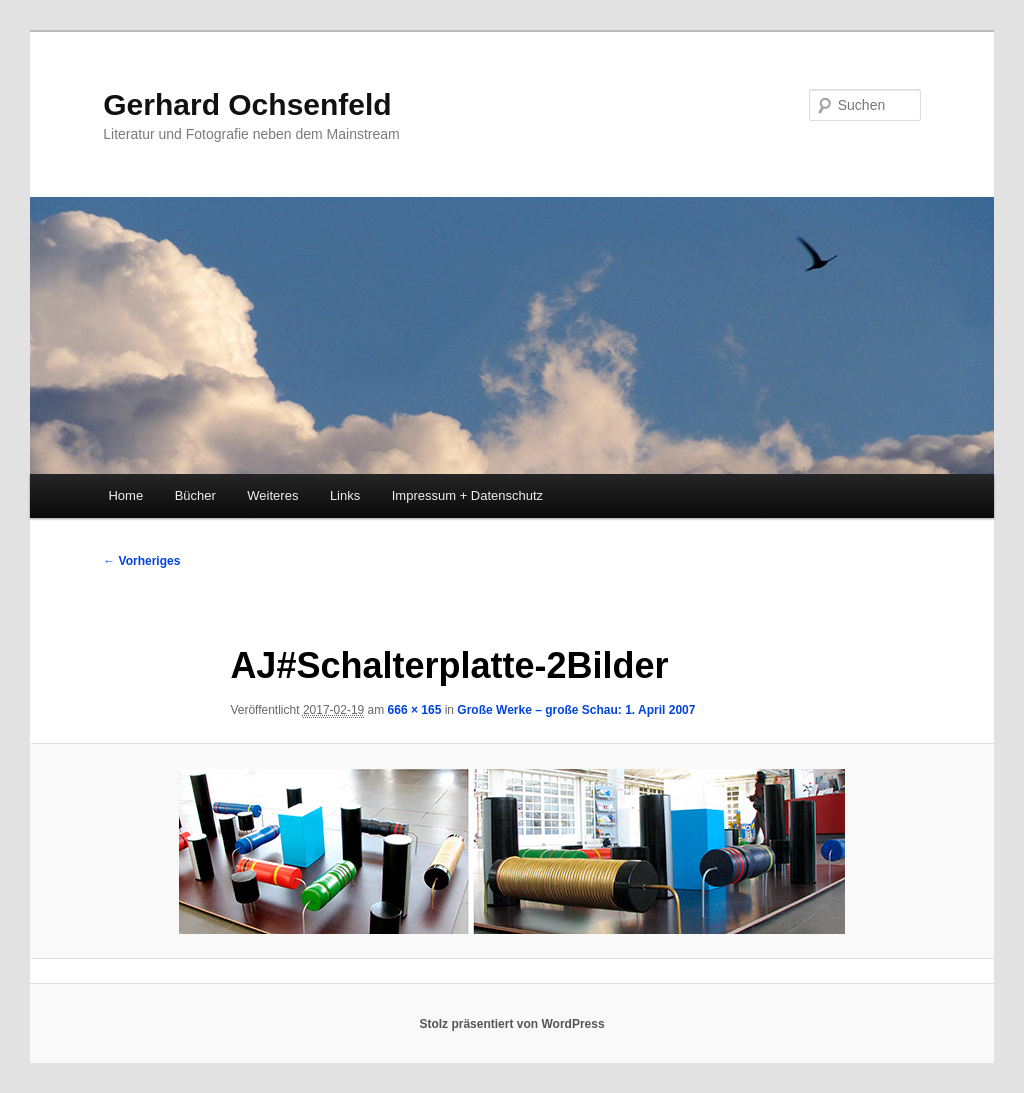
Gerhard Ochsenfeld (247, 104)
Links (345, 495)
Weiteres (272, 495)
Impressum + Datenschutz (467, 495)
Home (125, 495)
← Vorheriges (141, 561)
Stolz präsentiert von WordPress (511, 1024)
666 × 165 (415, 710)
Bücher (195, 495)
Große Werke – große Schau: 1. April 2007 (576, 710)
